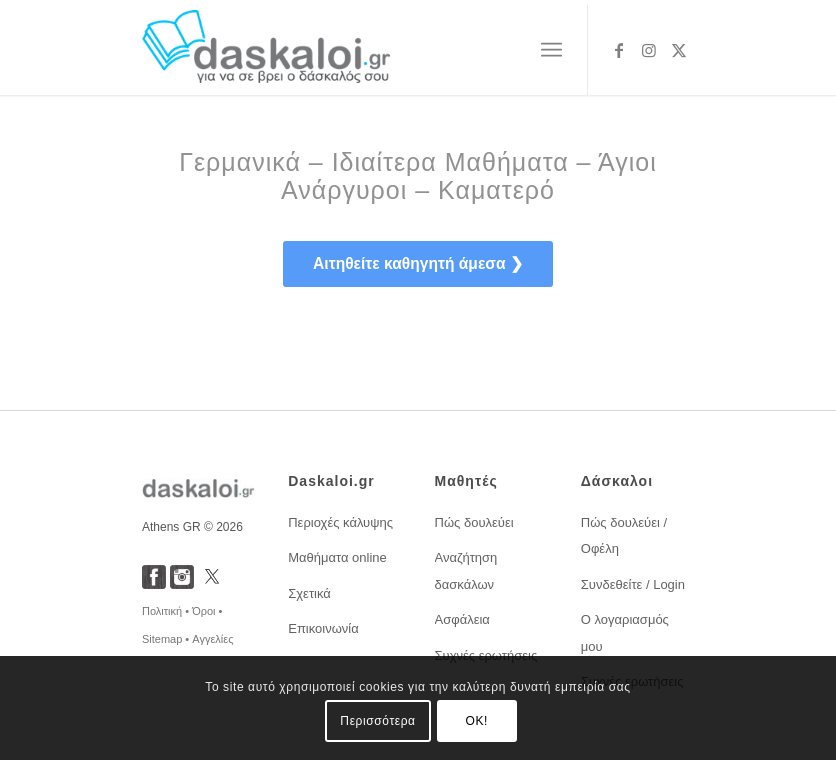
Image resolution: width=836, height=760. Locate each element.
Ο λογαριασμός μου (625, 632)
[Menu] (551, 50)
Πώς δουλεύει (474, 522)
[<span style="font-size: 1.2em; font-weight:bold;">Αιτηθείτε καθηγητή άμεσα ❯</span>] (418, 264)
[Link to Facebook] (619, 50)
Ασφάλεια (462, 619)
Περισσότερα (377, 721)
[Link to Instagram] (649, 50)
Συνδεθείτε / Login (633, 584)
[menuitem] (551, 50)
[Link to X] (679, 50)
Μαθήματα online (337, 557)
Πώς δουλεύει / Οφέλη (624, 535)
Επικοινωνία (323, 628)
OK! (477, 721)
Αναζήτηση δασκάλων (466, 570)
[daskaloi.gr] (266, 50)
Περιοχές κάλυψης (340, 522)
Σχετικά (309, 593)
